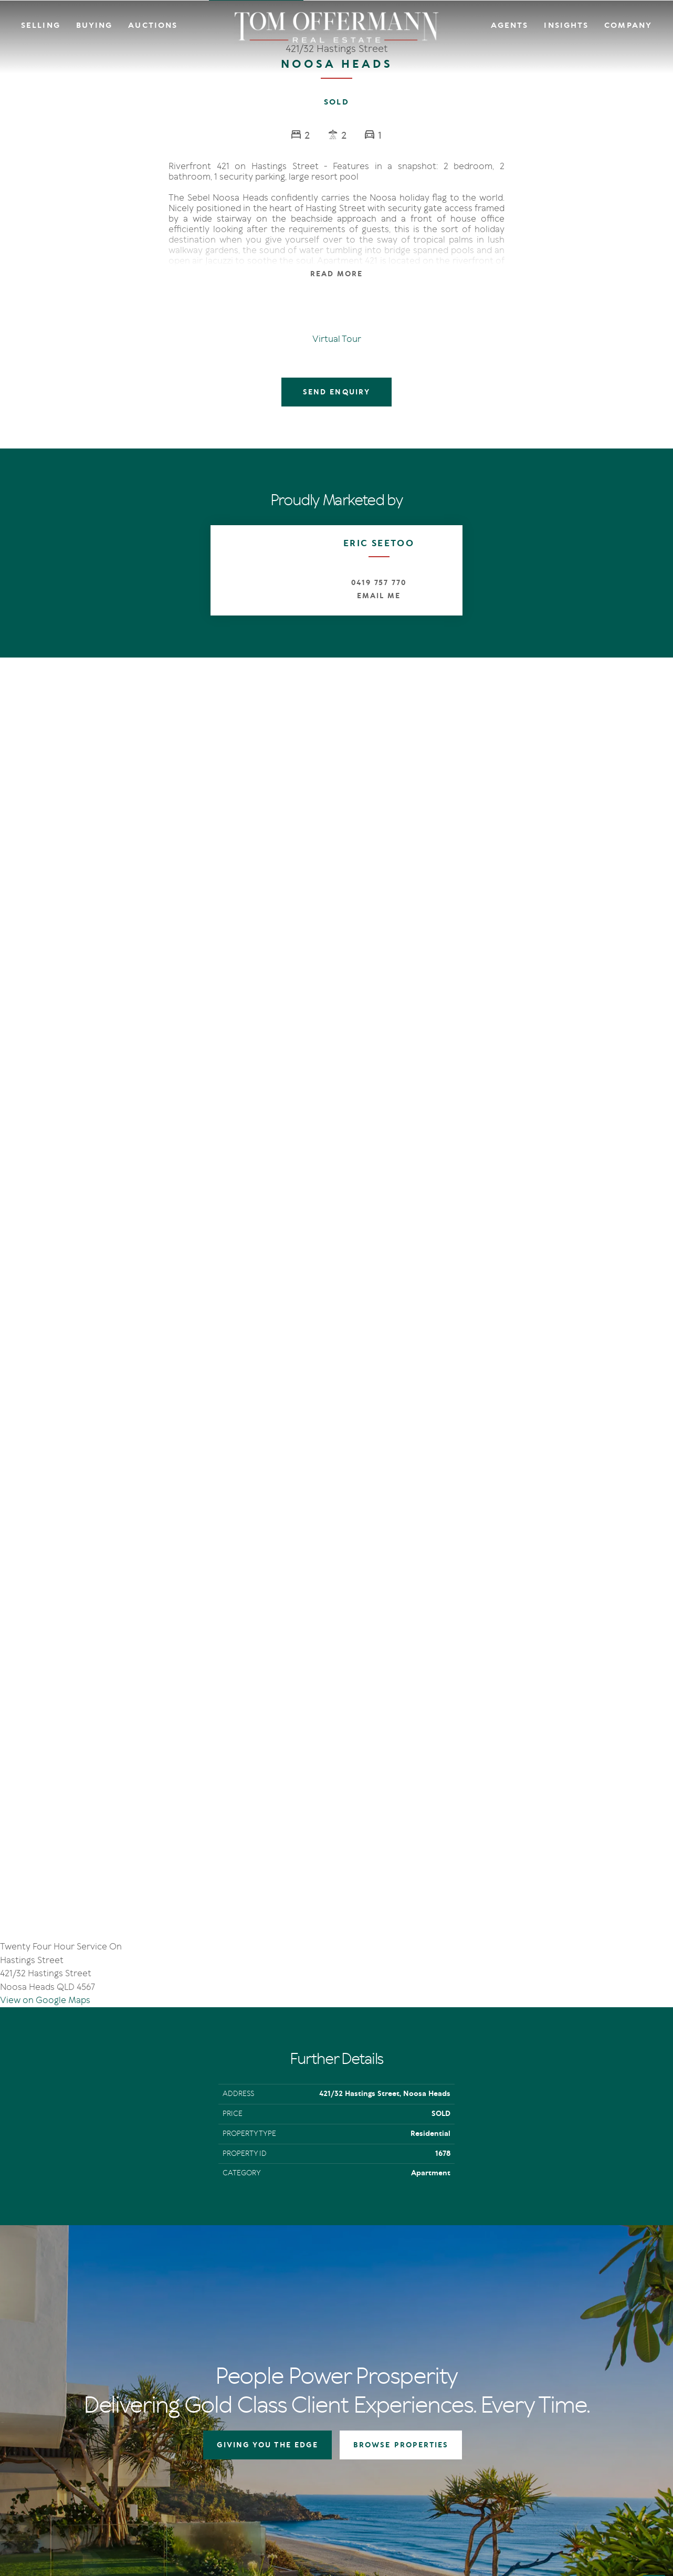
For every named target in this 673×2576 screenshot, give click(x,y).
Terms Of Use (61, 2487)
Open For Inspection (422, 2322)
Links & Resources (585, 2335)
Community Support (591, 2322)
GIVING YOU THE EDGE (268, 2060)
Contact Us (575, 2308)
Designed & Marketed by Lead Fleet (583, 2487)
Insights (566, 25)
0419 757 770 (378, 582)
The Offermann (503, 2295)
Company (628, 25)
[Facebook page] (47, 2411)
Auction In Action (335, 2322)
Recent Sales (327, 2335)
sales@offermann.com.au (90, 2335)
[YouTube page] (76, 2411)
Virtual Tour (336, 339)
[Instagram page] (62, 2411)
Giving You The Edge (339, 2295)
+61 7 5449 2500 (74, 2352)
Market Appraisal (334, 2348)
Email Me (379, 595)
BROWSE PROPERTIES (400, 2060)
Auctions (152, 25)
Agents (510, 25)
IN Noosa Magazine (509, 2308)
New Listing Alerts (418, 2335)
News (487, 2322)
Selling (40, 25)
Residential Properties (425, 2295)
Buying (94, 25)
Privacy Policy (107, 2487)
